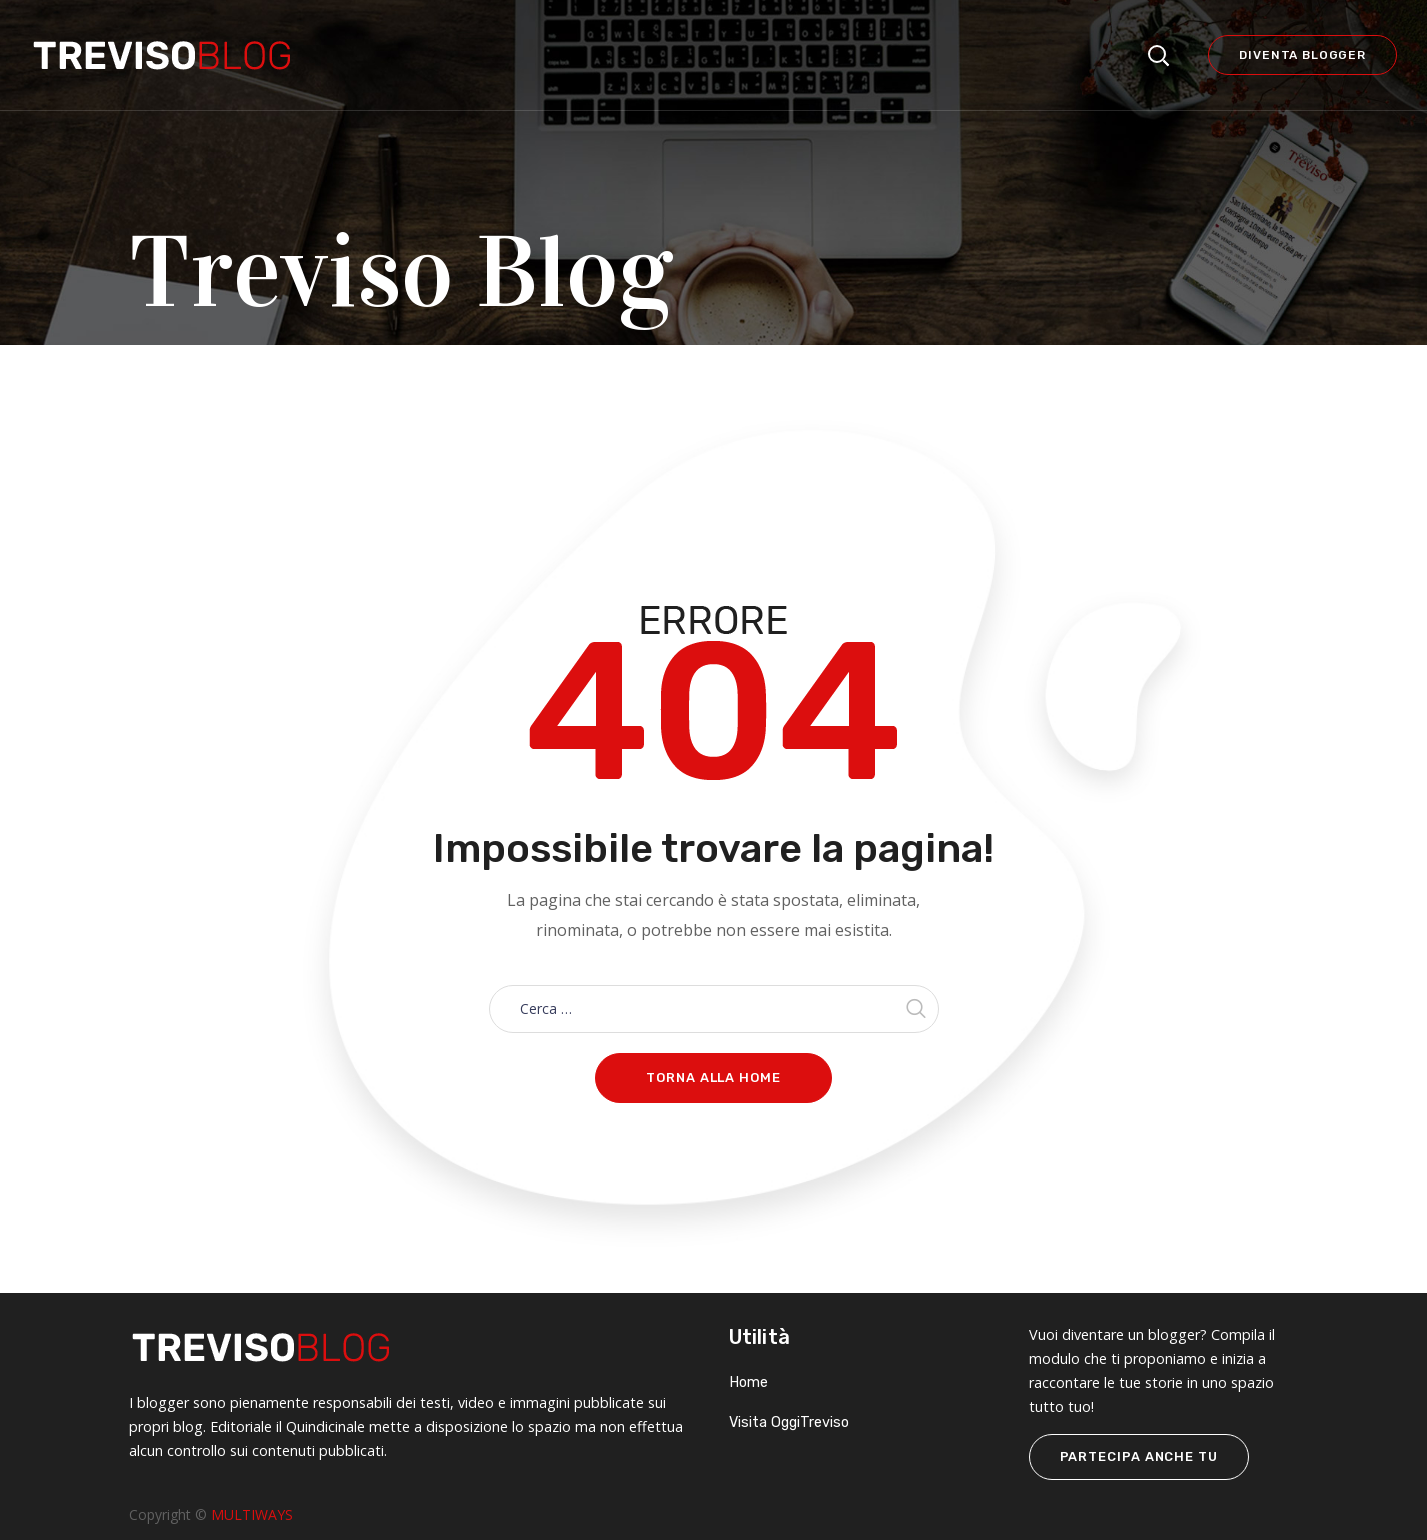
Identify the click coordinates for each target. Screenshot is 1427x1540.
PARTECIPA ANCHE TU (1139, 1456)
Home (748, 1382)
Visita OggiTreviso (789, 1422)
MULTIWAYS (252, 1514)
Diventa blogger (1302, 55)
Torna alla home (713, 1077)
